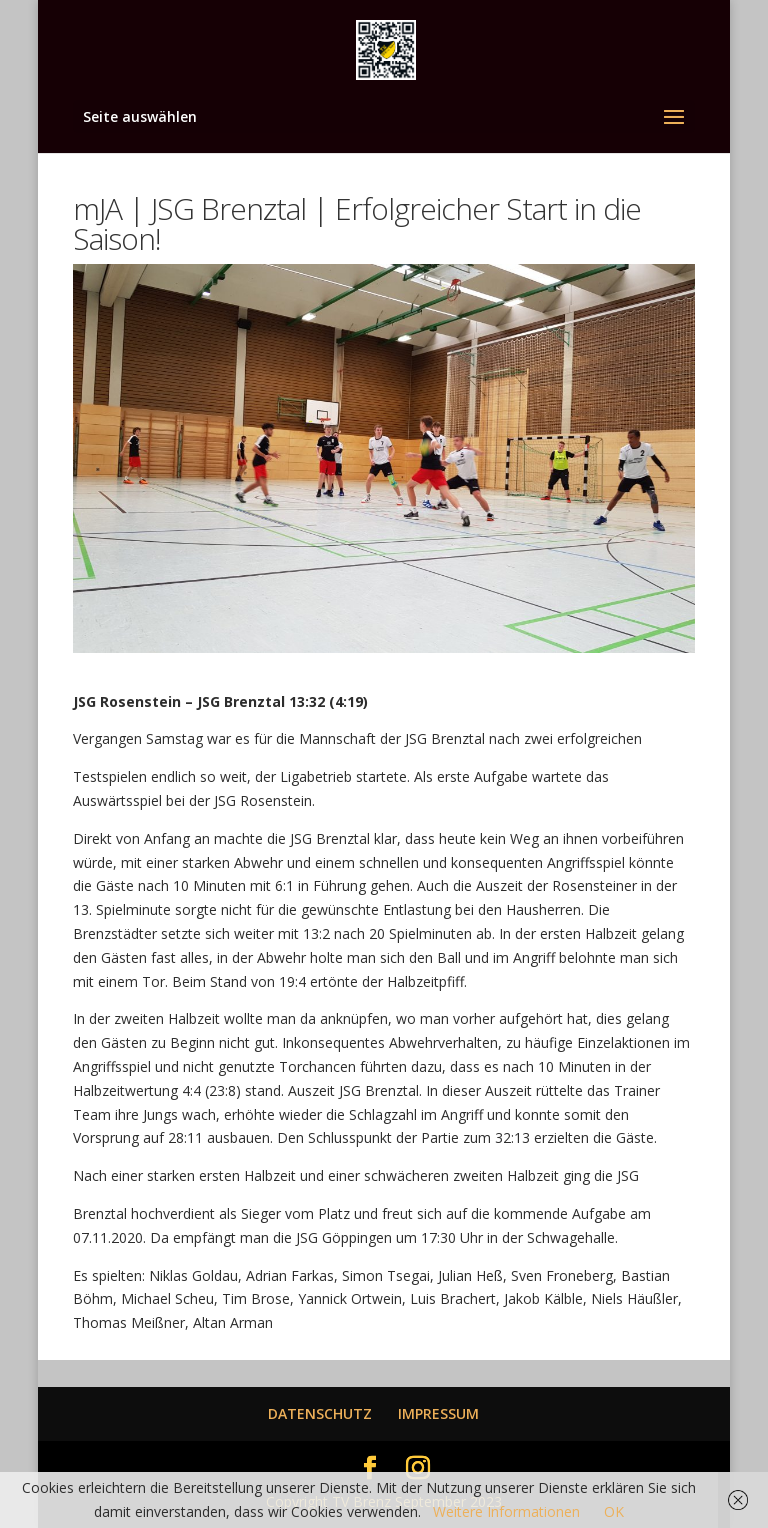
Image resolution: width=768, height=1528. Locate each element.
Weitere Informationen (506, 1511)
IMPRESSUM (438, 1413)
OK (614, 1511)
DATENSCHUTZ (320, 1413)
